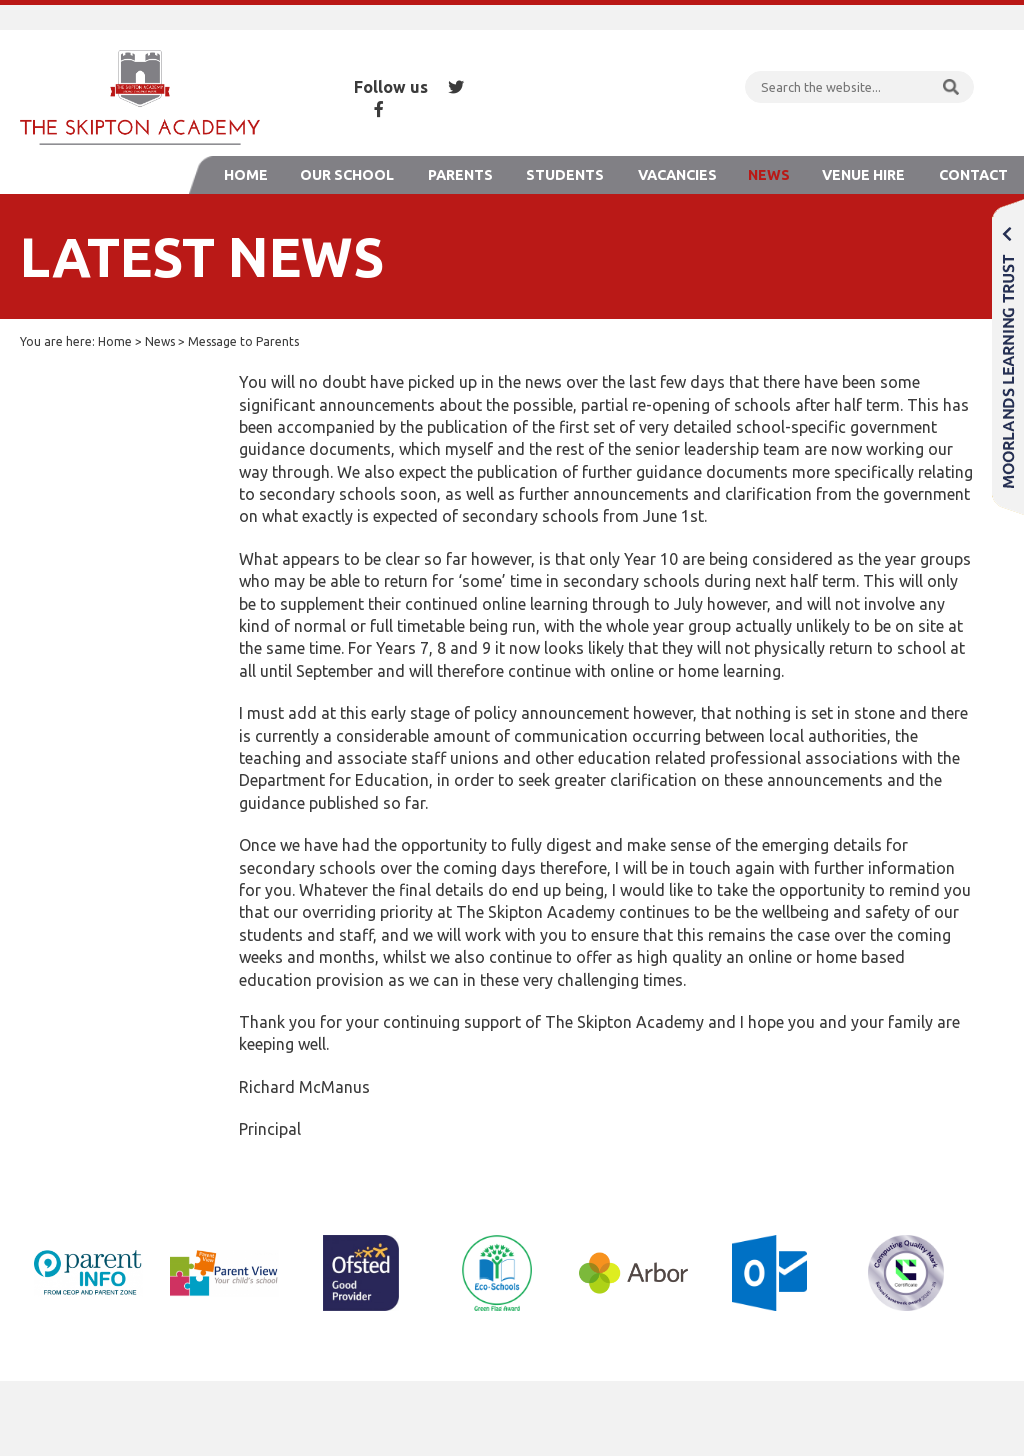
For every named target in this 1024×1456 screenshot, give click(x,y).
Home (246, 175)
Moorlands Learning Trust (1008, 356)
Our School (347, 175)
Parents (460, 175)
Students (565, 175)
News (769, 175)
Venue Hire (863, 175)
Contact (973, 175)
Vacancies (677, 175)
